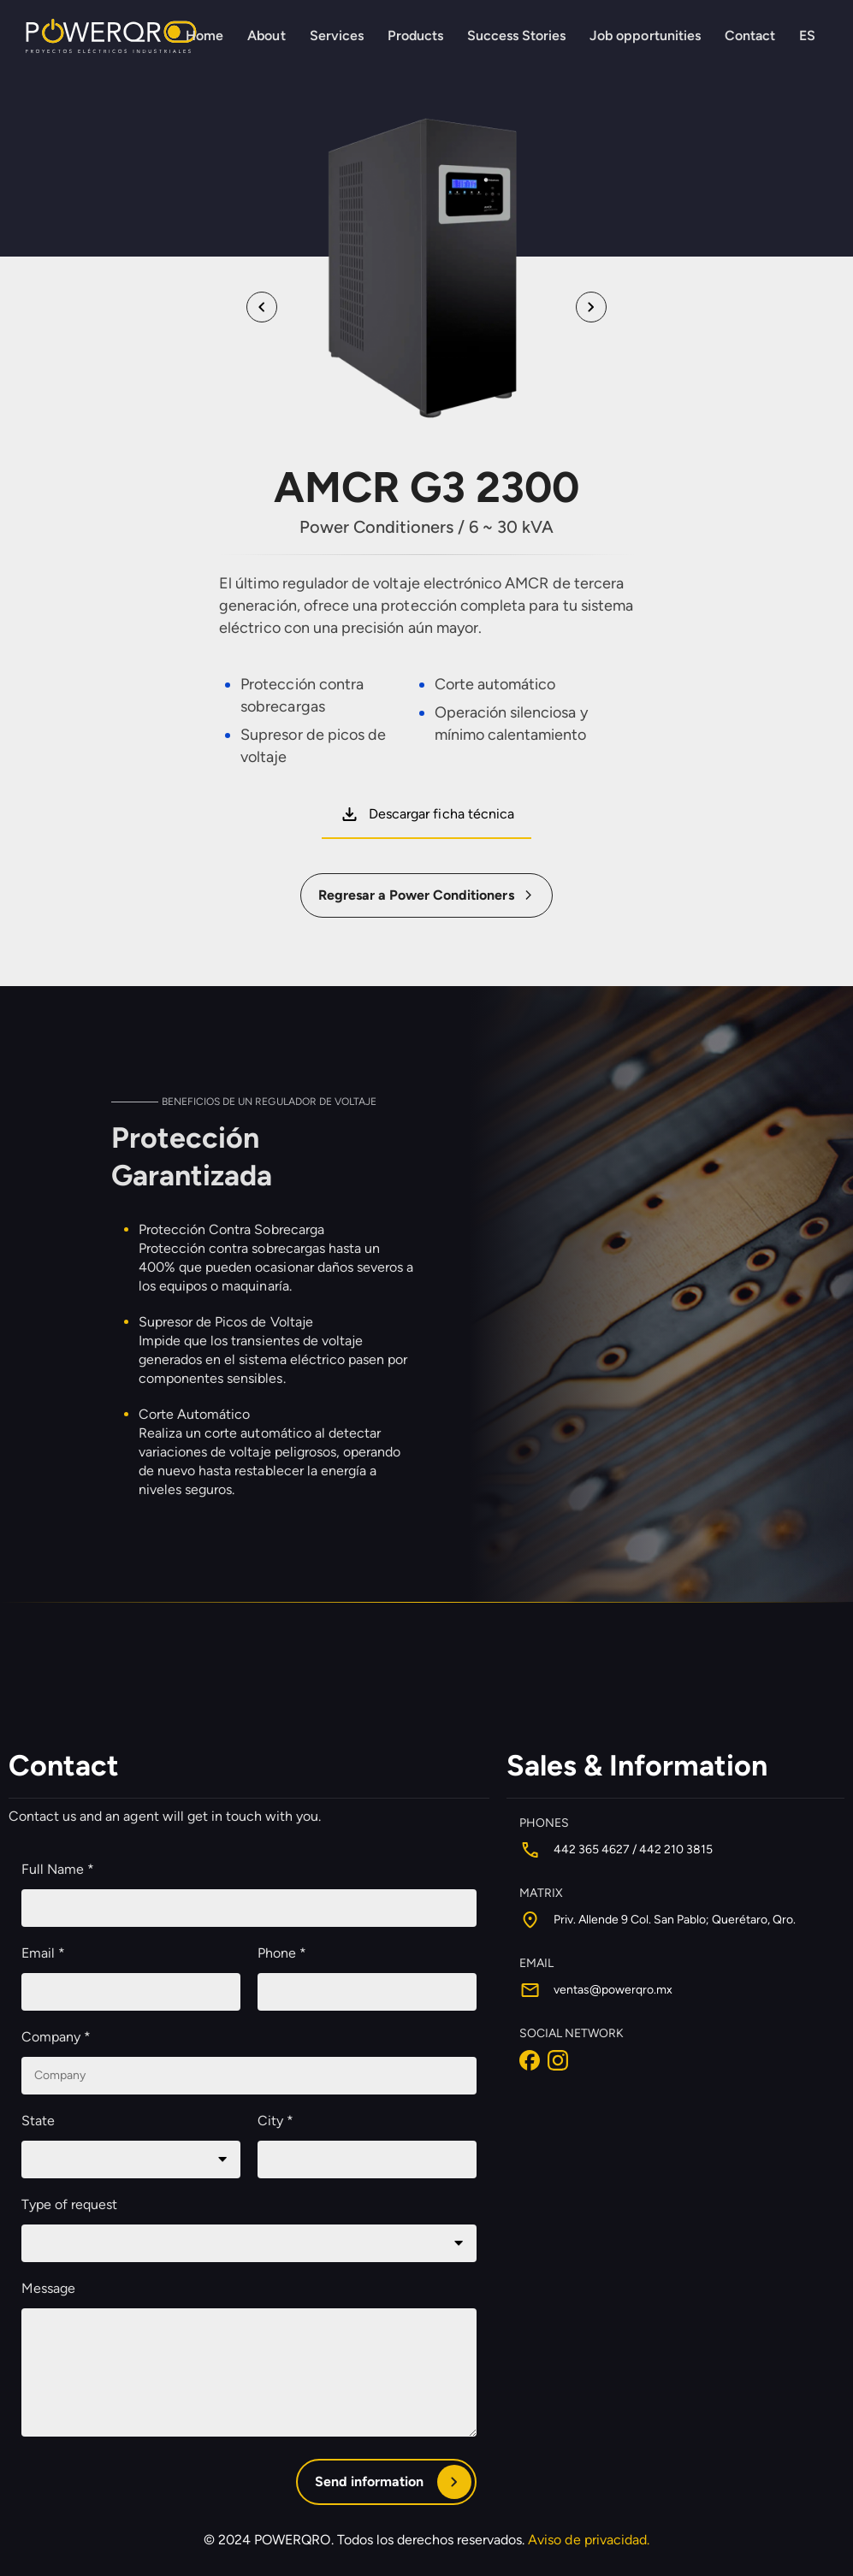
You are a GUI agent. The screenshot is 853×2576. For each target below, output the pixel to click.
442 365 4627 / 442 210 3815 (633, 1850)
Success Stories (516, 35)
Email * (43, 1954)
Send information (369, 2482)
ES (807, 35)
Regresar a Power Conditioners (416, 895)
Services (337, 35)
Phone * (282, 1954)
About (266, 35)
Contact (750, 35)
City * (275, 2121)
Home (204, 35)
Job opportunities (644, 35)
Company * (56, 2037)
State (38, 2121)
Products (415, 35)
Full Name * (57, 1870)
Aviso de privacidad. (588, 2540)
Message (48, 2289)
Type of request (69, 2205)
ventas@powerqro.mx (613, 1990)
